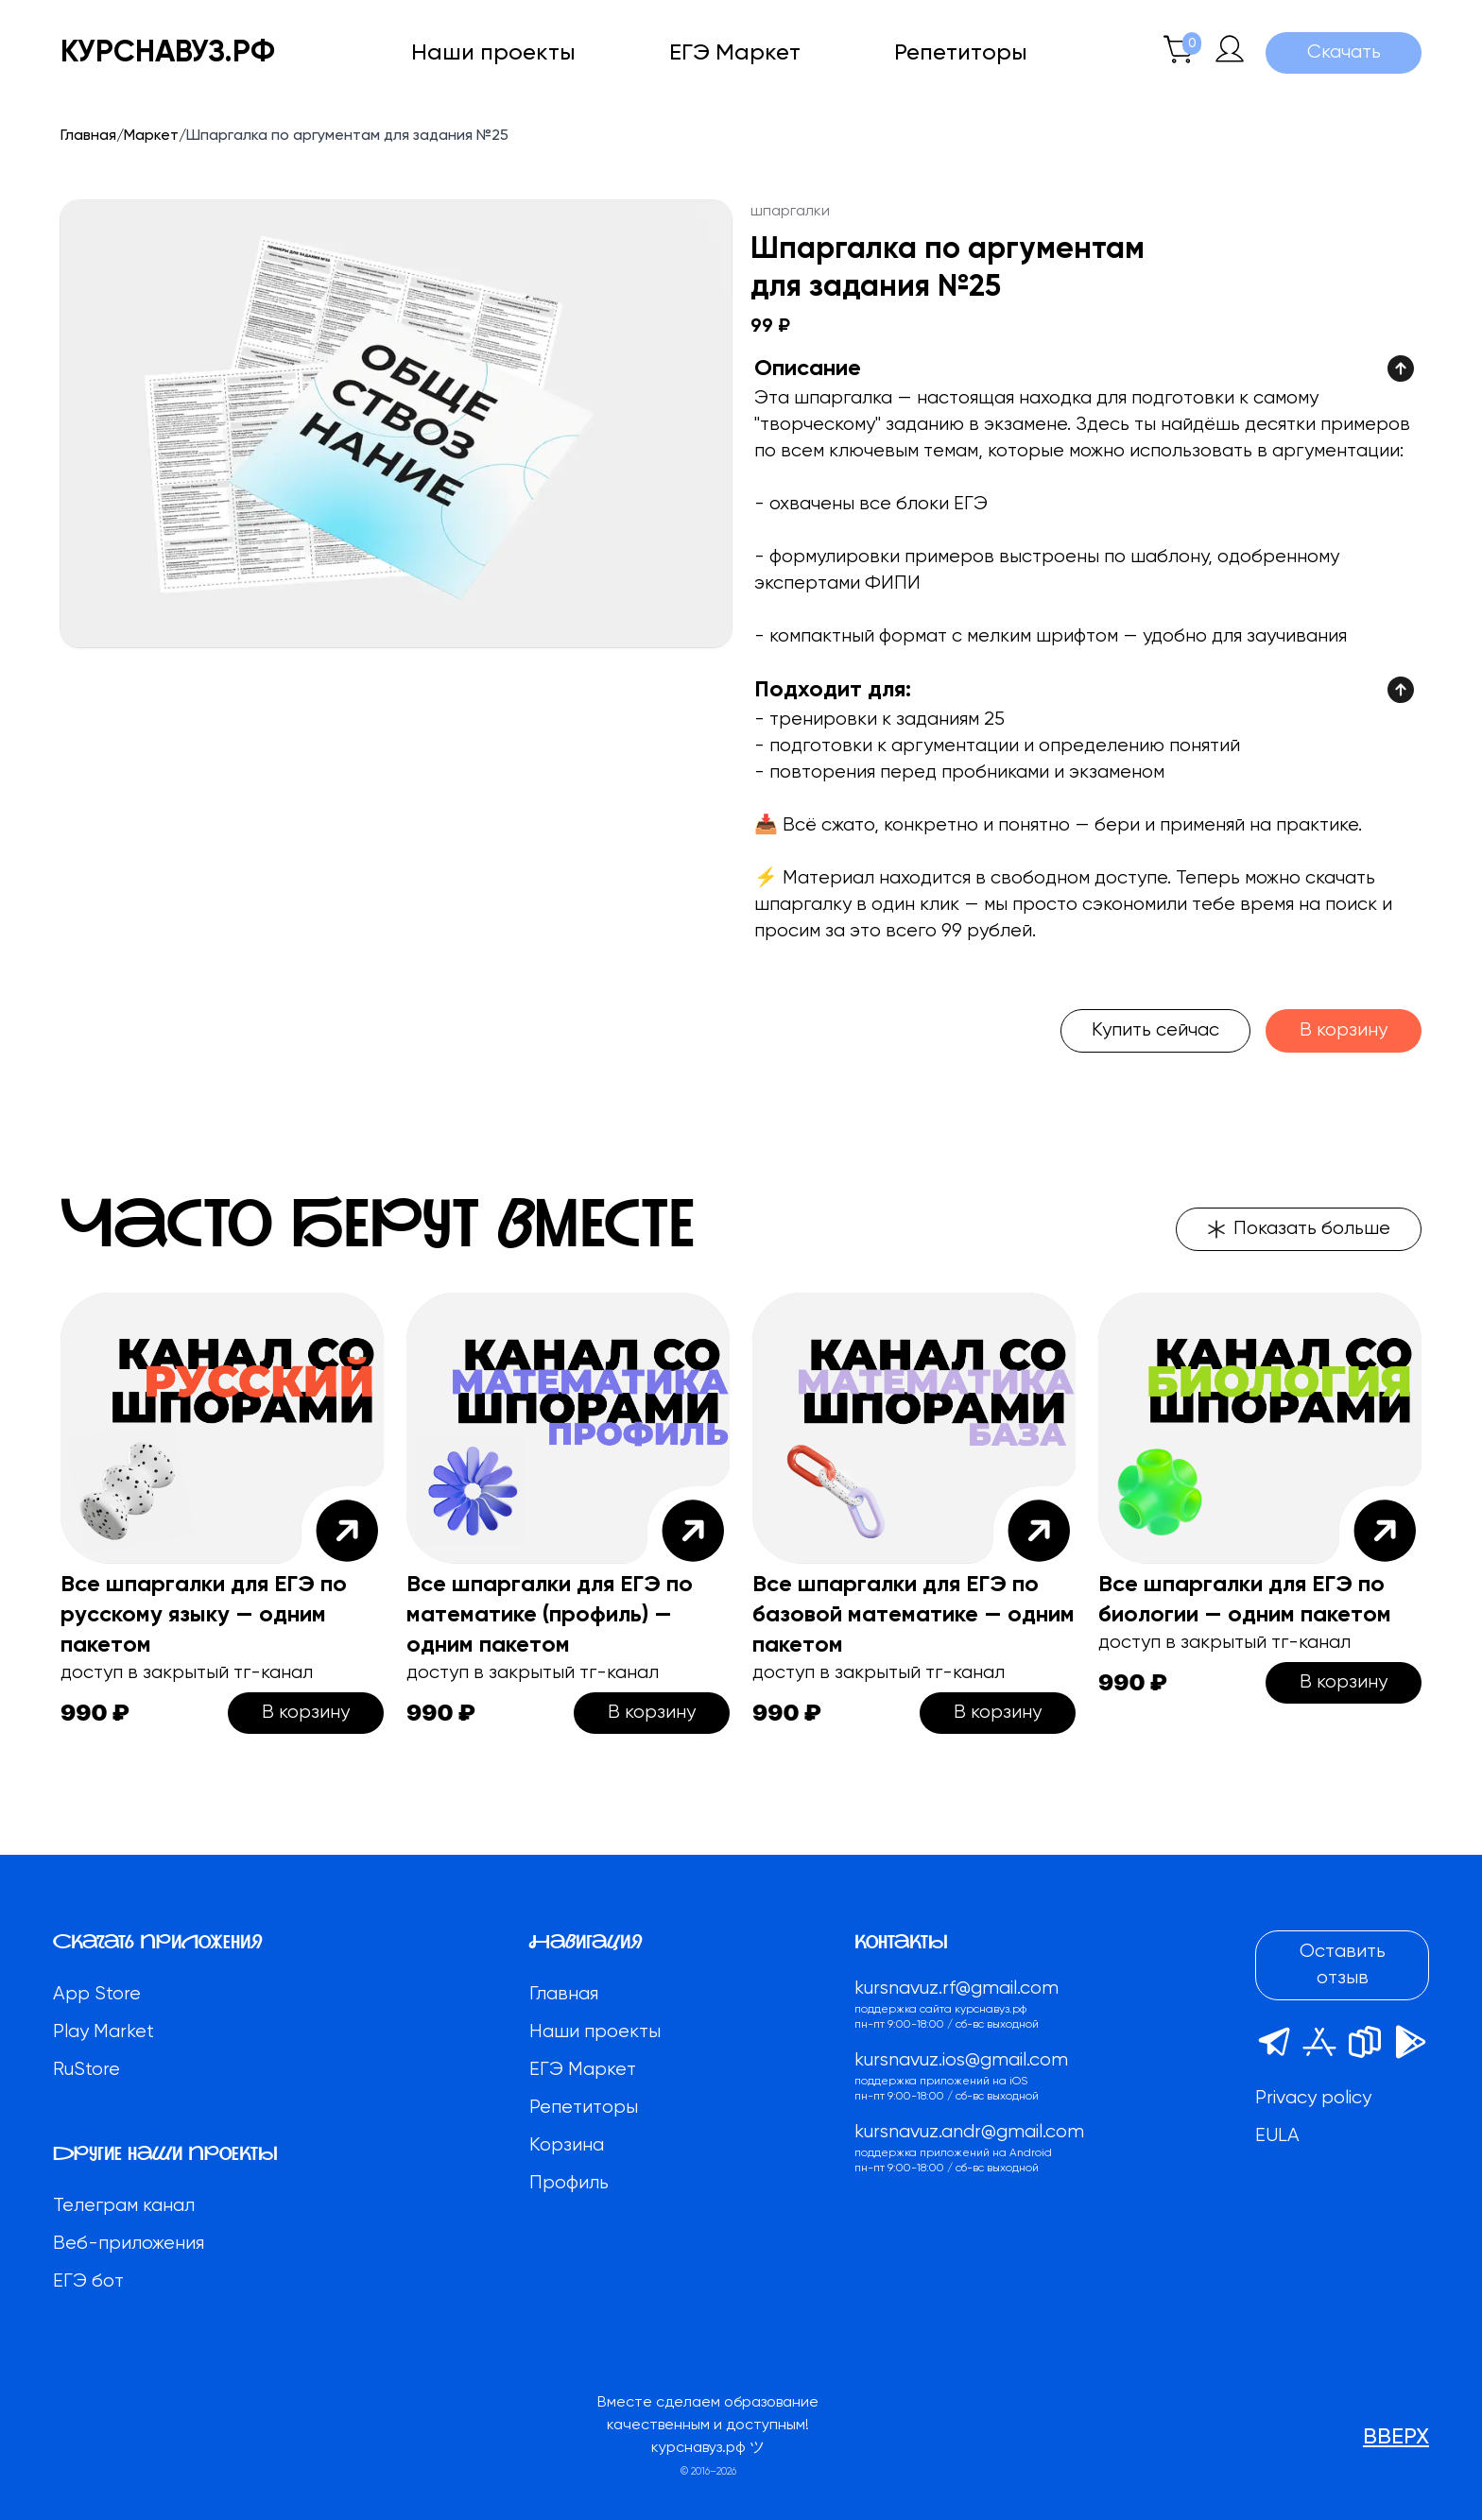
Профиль (569, 2183)
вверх (1396, 2437)
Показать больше (1298, 1229)
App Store (97, 1994)
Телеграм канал (124, 2206)
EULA (1277, 2136)
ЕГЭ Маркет (735, 53)
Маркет (151, 136)
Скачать (1344, 52)
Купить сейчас (1155, 1030)
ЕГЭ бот (88, 2281)
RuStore (86, 2070)
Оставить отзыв (1343, 1965)
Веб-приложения (128, 2244)
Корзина (566, 2145)
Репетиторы (960, 53)
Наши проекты (493, 53)
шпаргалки (790, 211)
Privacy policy (1313, 2098)
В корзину (1343, 1030)
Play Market (103, 2032)
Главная (88, 136)
